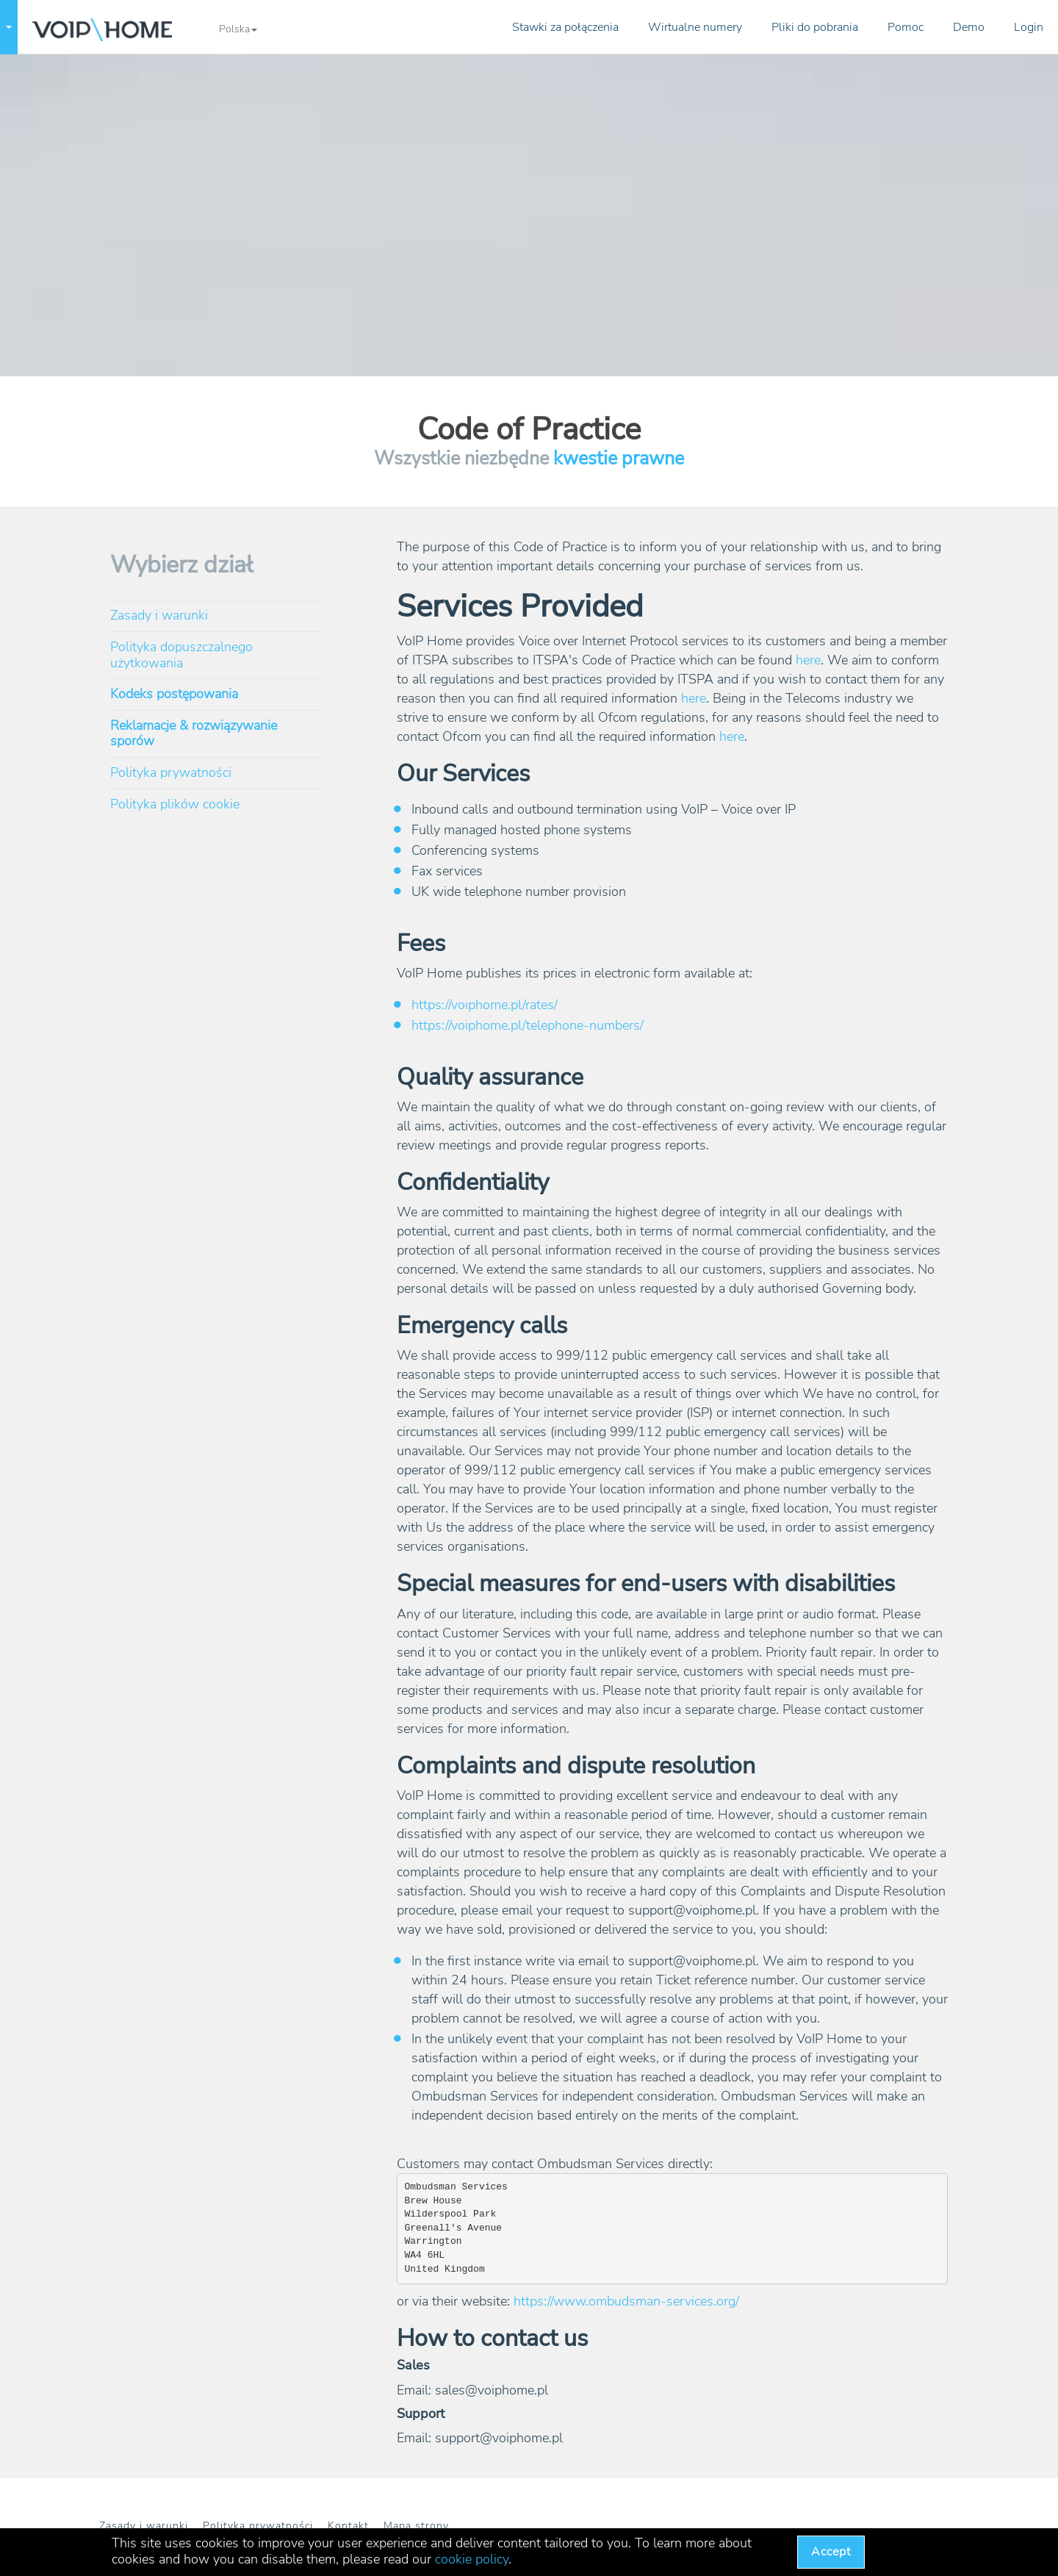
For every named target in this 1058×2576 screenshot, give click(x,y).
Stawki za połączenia (565, 27)
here (808, 660)
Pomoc (906, 27)
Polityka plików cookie (175, 804)
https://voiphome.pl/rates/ (484, 1004)
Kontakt (348, 2526)
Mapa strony (416, 2526)
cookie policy (471, 2559)
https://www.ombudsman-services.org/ (626, 2301)
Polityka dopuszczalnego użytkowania (181, 655)
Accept (831, 2552)
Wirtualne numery (695, 27)
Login (1028, 27)
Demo (969, 27)
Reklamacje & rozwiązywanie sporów (193, 733)
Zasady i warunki (159, 615)
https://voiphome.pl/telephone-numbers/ (527, 1025)
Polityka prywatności (170, 772)
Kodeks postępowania (174, 694)
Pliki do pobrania (814, 27)
